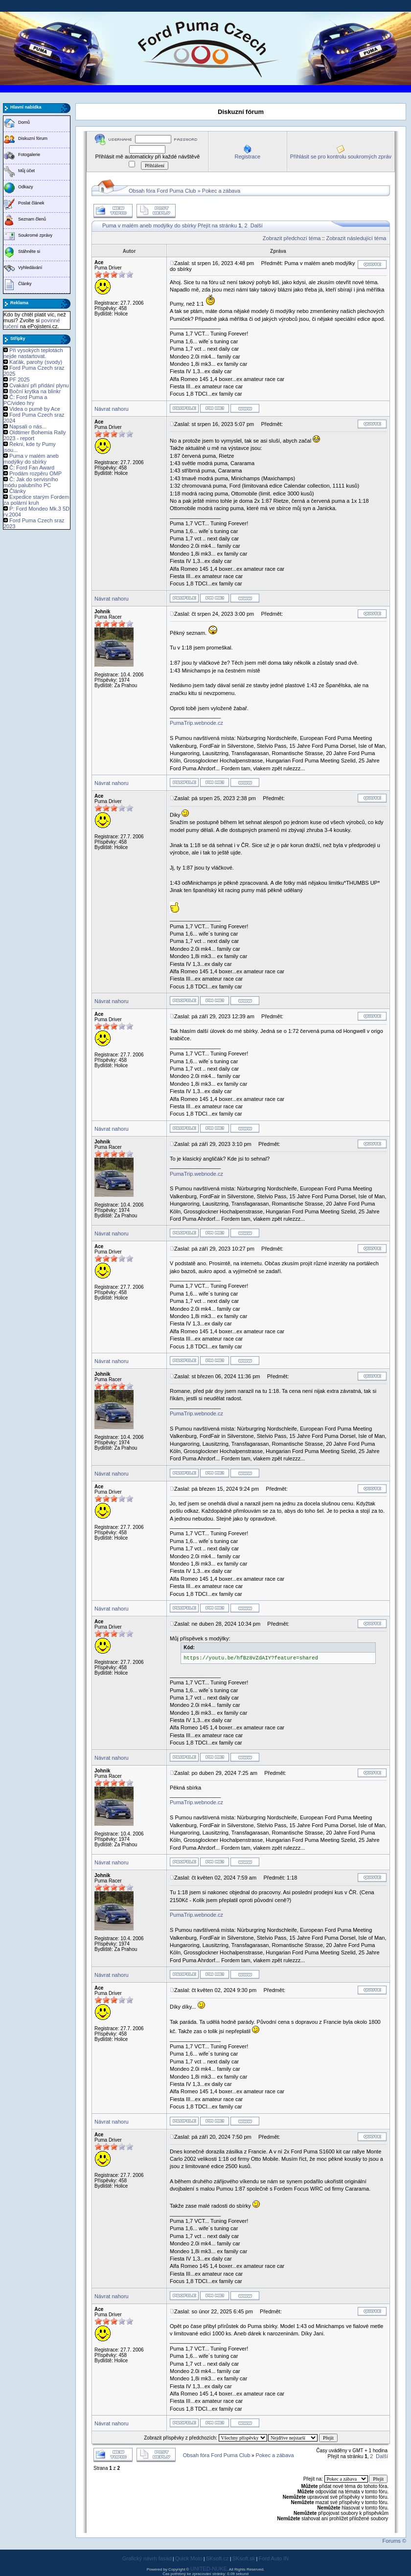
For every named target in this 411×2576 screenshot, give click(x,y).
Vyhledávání (30, 267)
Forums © (394, 2541)
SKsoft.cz (217, 2558)
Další (257, 225)
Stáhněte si (29, 251)
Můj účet (26, 170)
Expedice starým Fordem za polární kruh (36, 500)
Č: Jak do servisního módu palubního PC (30, 482)
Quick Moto (189, 2558)
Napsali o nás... (27, 426)
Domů (24, 122)
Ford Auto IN (274, 2558)
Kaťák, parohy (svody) (35, 362)
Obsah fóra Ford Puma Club (162, 191)
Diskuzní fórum (32, 138)
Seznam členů (32, 219)
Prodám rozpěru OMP (35, 473)
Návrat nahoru (111, 409)
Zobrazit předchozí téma (292, 238)
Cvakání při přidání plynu (39, 385)
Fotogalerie (29, 154)
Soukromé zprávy (35, 235)
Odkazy (25, 186)
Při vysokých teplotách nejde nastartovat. (33, 353)
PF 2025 (19, 379)
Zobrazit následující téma (356, 238)
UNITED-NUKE (208, 2569)
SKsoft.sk (243, 2558)
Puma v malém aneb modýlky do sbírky (31, 459)
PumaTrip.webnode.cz (196, 723)
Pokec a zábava (221, 191)
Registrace (247, 156)
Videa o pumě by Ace (34, 409)
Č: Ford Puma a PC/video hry (25, 400)
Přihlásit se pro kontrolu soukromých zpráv (340, 156)
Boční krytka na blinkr (35, 391)
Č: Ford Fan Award (31, 467)
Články (25, 283)
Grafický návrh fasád (147, 2558)
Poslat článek (31, 203)
